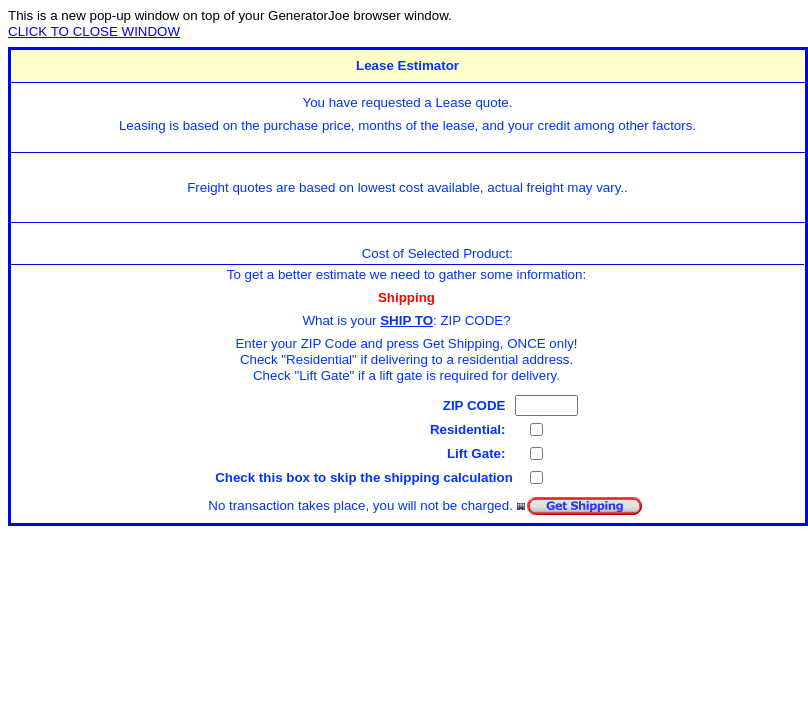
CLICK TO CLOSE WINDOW (94, 31)
